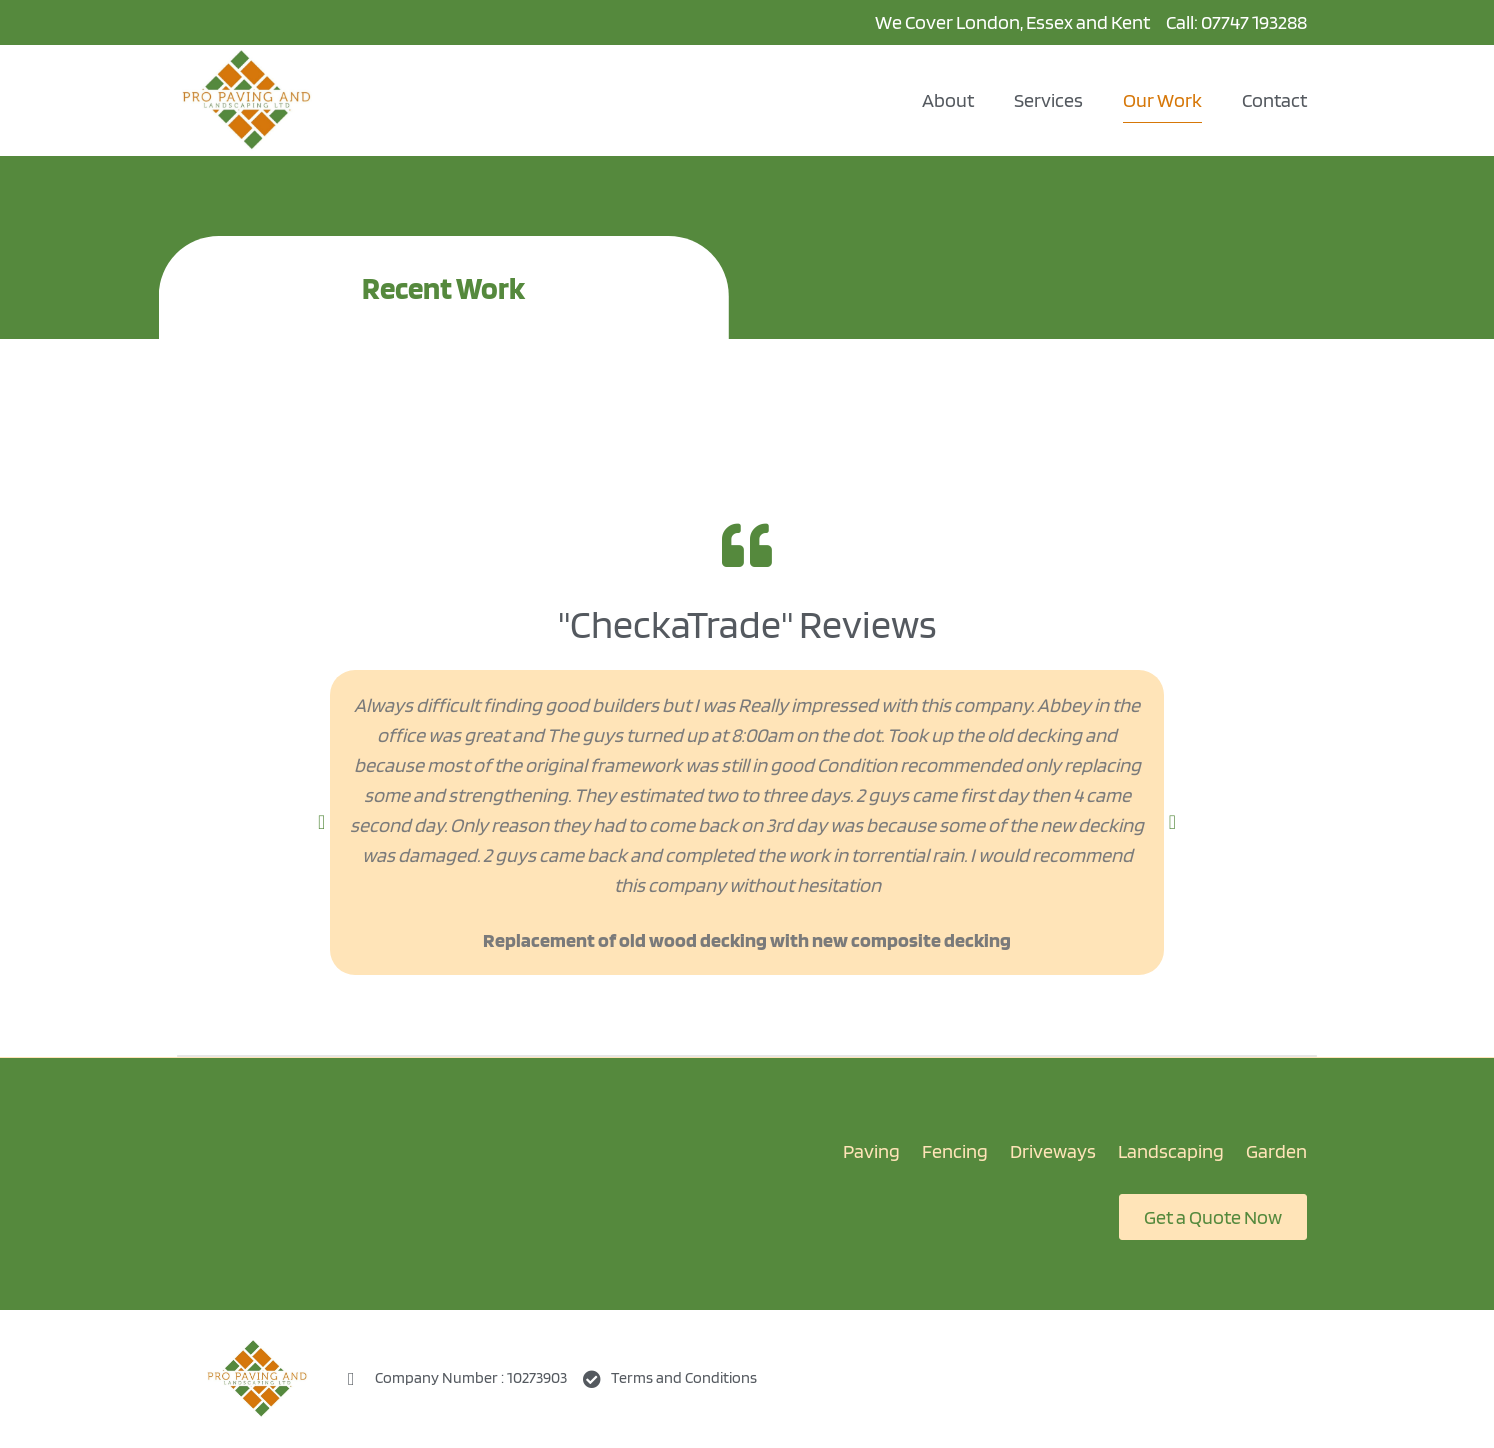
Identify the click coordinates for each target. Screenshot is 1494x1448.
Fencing (955, 1151)
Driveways (1053, 1151)
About (948, 100)
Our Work (1162, 100)
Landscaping (1171, 1151)
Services (1048, 100)
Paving (871, 1151)
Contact (1274, 100)
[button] (321, 822)
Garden (1276, 1151)
